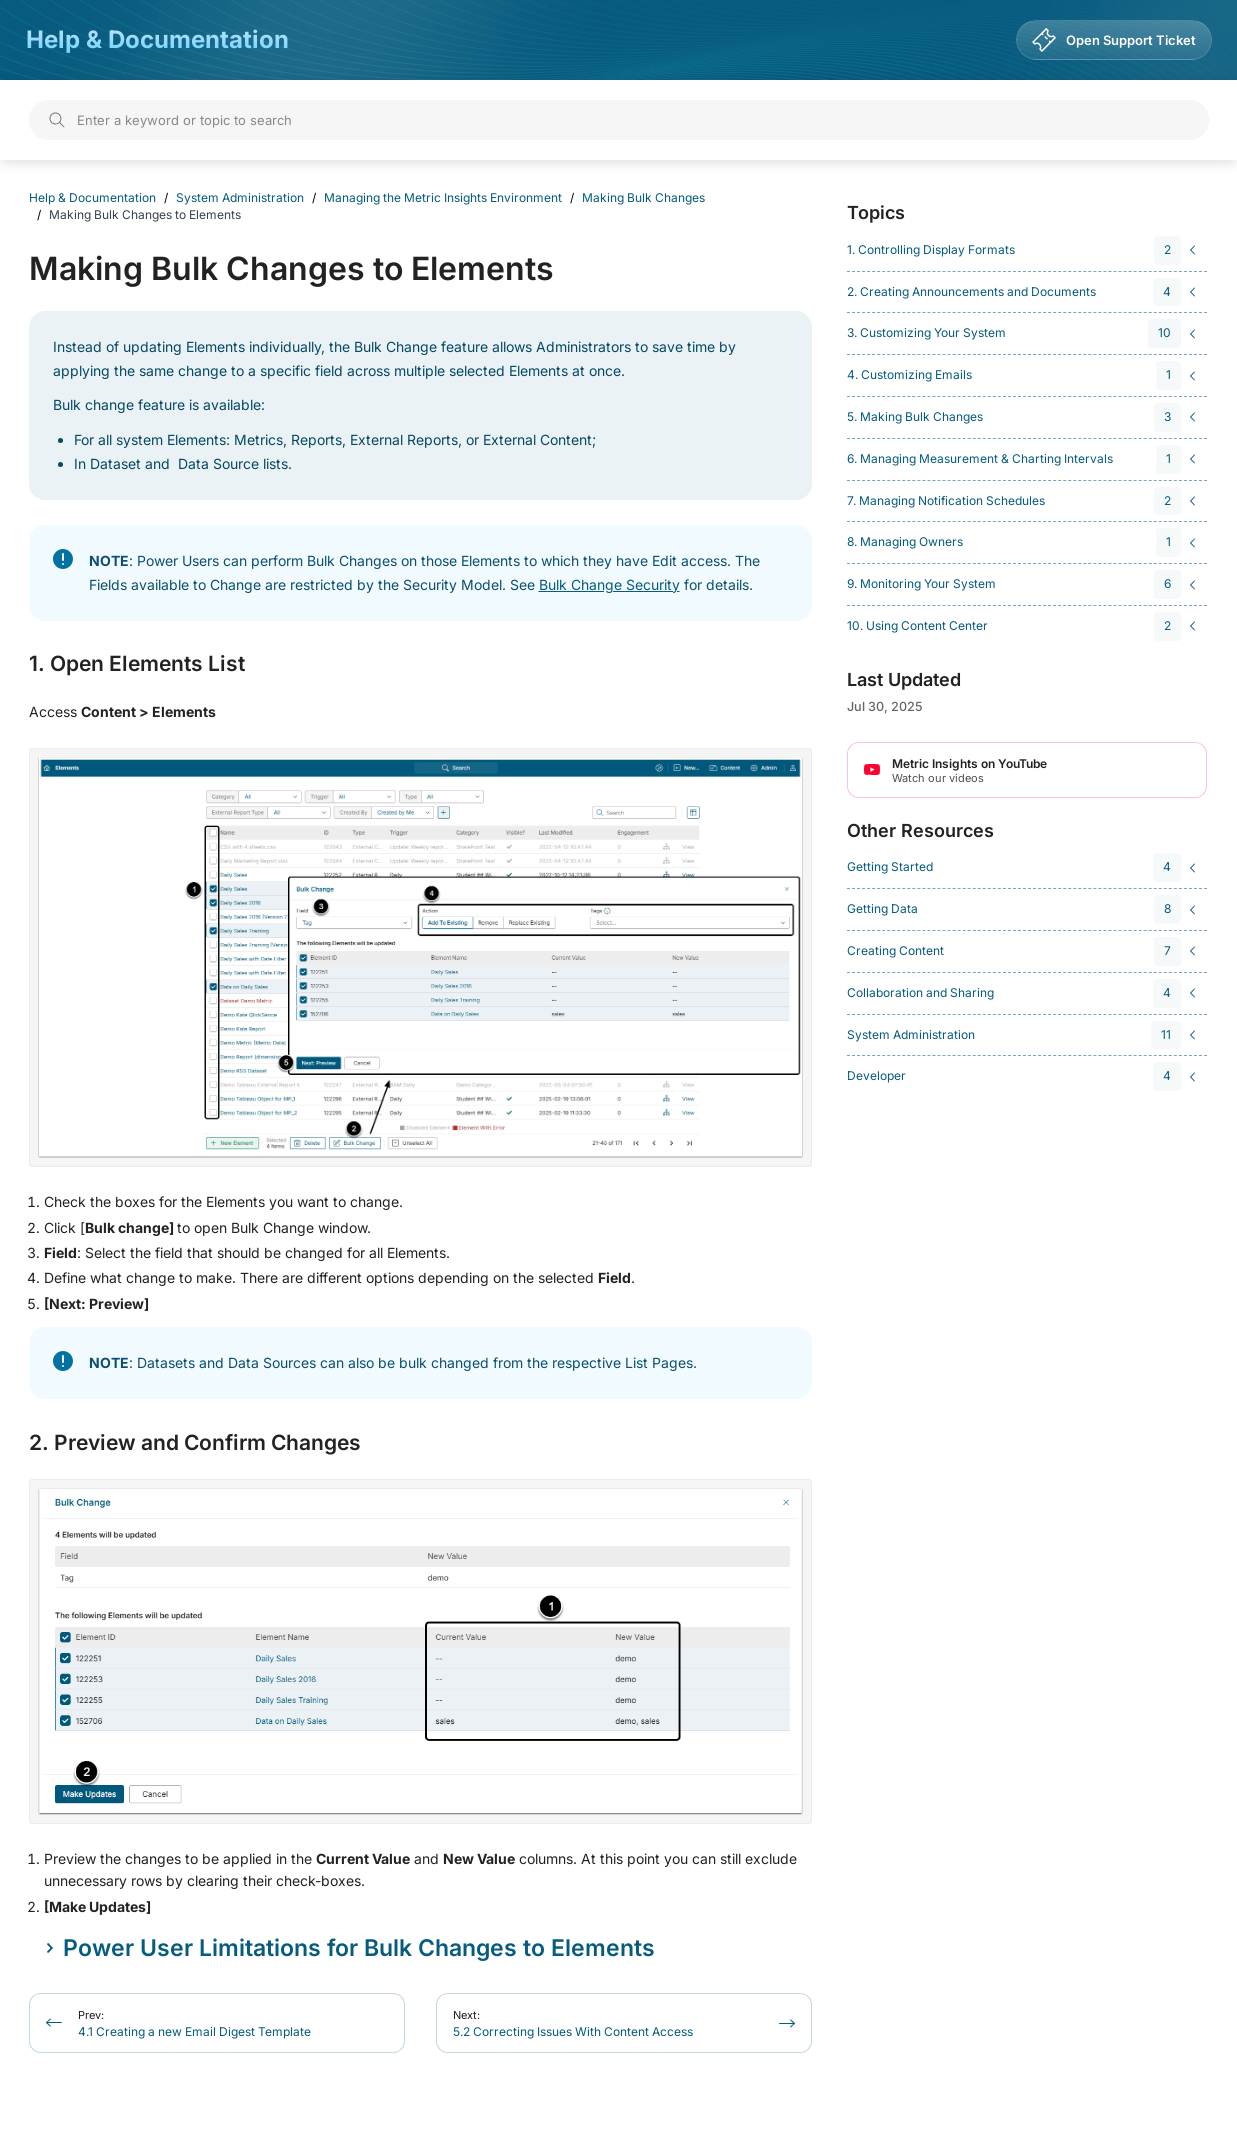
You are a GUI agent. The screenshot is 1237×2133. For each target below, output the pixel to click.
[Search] (619, 120)
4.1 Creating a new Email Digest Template (194, 2023)
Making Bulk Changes (643, 197)
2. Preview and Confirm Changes (195, 1443)
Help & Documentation (157, 39)
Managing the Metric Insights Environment (443, 197)
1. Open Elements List (137, 664)
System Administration (240, 197)
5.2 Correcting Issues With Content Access (573, 2023)
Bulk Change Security (609, 584)
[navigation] (1024, 250)
